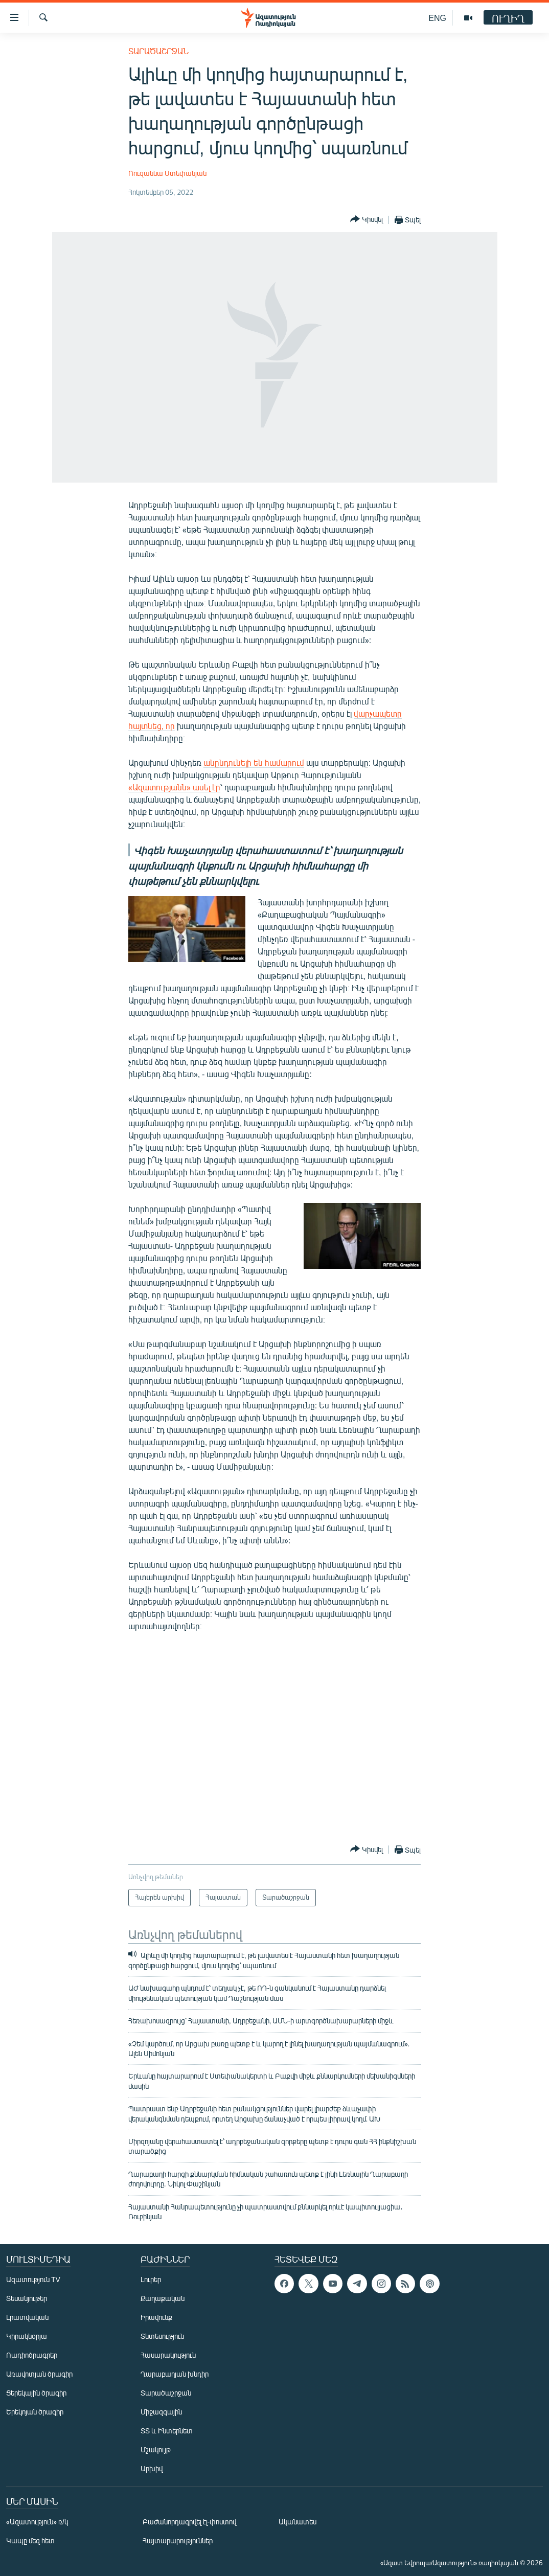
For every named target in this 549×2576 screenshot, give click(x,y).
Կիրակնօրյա (26, 2336)
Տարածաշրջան (158, 51)
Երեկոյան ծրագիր (34, 2411)
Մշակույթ (156, 2449)
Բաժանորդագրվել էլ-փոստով (190, 2521)
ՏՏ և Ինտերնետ (167, 2430)
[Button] (366, 219)
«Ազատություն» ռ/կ (37, 2521)
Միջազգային (161, 2411)
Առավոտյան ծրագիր (39, 2373)
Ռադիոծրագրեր (31, 2355)
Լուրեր (151, 2279)
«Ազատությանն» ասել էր (174, 787)
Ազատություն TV (33, 2279)
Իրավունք (156, 2317)
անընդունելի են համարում (253, 762)
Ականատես (297, 2521)
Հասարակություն (168, 2355)
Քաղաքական (163, 2298)
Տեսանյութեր (26, 2298)
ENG (437, 17)
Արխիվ (152, 2468)
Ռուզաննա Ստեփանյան (167, 173)
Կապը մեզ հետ (30, 2540)
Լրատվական (27, 2317)
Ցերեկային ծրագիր (36, 2392)
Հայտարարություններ (178, 2540)
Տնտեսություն (162, 2336)
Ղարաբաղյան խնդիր (175, 2373)
